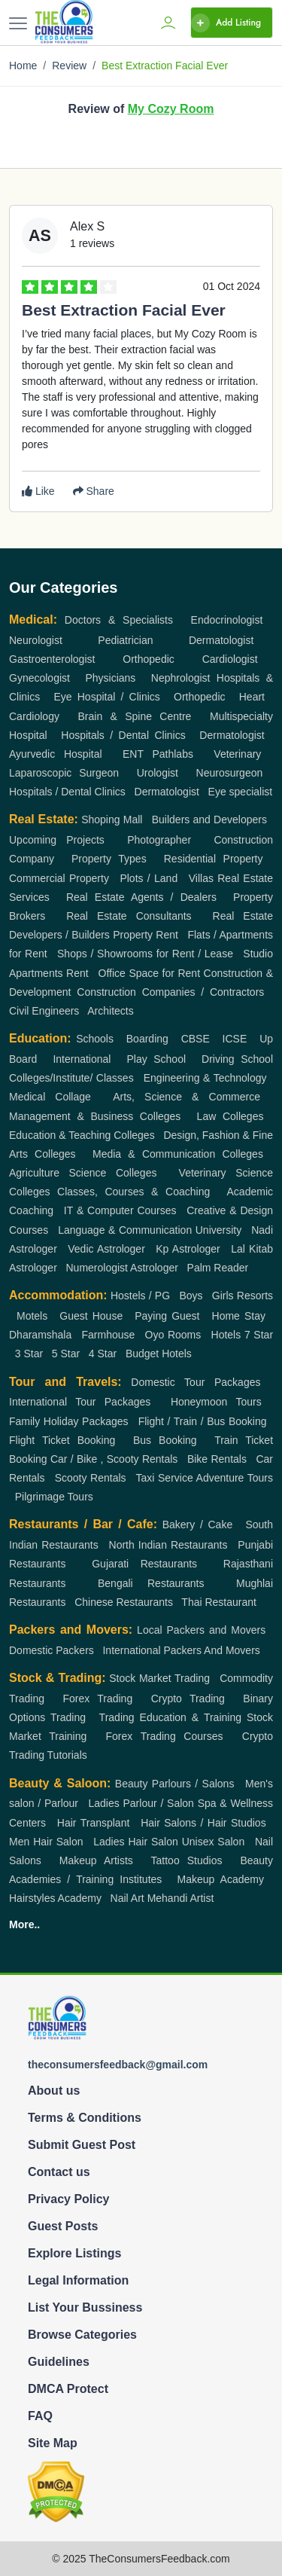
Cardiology (34, 716)
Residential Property (213, 859)
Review (69, 66)
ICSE (235, 1039)
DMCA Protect (68, 2388)
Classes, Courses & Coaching (133, 1192)
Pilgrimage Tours (54, 1497)
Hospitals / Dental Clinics (123, 735)
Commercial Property (59, 878)
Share (93, 491)
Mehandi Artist (180, 1898)
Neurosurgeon (229, 773)
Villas (201, 878)
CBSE (195, 1039)
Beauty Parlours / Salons (175, 1784)
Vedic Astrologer (106, 1249)
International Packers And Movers (180, 1650)
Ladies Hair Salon (135, 1842)
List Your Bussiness (85, 2307)
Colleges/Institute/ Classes (71, 1078)
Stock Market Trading (159, 1678)
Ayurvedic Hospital (55, 754)
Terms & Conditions (84, 2117)
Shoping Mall (111, 819)
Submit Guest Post (81, 2144)
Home (23, 66)
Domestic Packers (51, 1650)
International (82, 1059)
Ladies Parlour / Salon (140, 1803)
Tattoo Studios (187, 1860)
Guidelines (58, 2361)
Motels (32, 1316)
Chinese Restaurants (123, 1602)
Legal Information (78, 2280)
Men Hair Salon (46, 1842)
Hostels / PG (140, 1296)
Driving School (237, 1059)
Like (38, 491)
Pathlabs (172, 754)
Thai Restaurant (218, 1602)
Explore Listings (74, 2253)
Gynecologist (39, 678)
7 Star (258, 1335)
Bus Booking (165, 1440)
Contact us (59, 2171)
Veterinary (237, 754)
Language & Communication (125, 1230)
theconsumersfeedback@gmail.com (118, 2065)
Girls (223, 1296)
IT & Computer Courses (120, 1210)
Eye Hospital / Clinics (106, 697)
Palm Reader (218, 1268)
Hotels (226, 1335)
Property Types (109, 859)
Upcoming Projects (57, 840)
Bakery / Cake (197, 1524)
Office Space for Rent (149, 973)
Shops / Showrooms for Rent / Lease (145, 954)
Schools (95, 1039)
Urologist (157, 773)
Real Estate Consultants (128, 916)
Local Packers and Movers (201, 1630)
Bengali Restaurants (151, 1583)
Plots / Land (148, 878)
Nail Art (127, 1898)
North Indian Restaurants (168, 1545)
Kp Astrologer (188, 1249)
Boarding (147, 1039)
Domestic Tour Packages (195, 1382)
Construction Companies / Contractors (170, 992)
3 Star (29, 1354)
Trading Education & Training (170, 1717)
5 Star (66, 1354)
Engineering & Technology (205, 1078)
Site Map (52, 2443)
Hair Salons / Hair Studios (203, 1823)
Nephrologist (181, 678)
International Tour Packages (79, 1402)
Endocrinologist (227, 620)
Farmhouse (108, 1335)
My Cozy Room (171, 108)
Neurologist (35, 640)
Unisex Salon (213, 1842)
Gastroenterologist (52, 659)
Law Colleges (230, 1116)
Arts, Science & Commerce (186, 1097)
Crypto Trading (188, 1698)
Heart (252, 697)
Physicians (110, 678)
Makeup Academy (220, 1879)
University (218, 1230)
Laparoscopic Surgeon (64, 773)
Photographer (159, 840)
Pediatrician (125, 640)
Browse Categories (82, 2334)
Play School (156, 1059)
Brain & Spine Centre (135, 716)
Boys (190, 1296)
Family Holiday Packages (69, 1421)
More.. (24, 1924)
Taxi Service (164, 1478)
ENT (133, 754)
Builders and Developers (209, 819)
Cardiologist (230, 659)
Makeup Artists (96, 1860)
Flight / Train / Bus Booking (202, 1421)
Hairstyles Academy (55, 1898)
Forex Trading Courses (164, 1736)
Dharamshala (40, 1335)
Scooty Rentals (90, 1478)
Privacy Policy (69, 2199)
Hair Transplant (93, 1823)
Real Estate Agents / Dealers (141, 897)
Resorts (255, 1296)
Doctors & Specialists (119, 620)
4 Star (103, 1354)
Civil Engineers (44, 1011)
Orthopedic (148, 659)
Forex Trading (97, 1698)
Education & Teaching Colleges (82, 1135)
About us (54, 2090)
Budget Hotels (159, 1354)
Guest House (91, 1316)
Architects (110, 1011)
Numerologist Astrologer (121, 1268)
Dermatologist (221, 640)
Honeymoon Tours (216, 1402)
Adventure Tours (234, 1478)
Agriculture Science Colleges (82, 1173)
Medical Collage (50, 1097)
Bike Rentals (217, 1459)
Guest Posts (63, 2226)
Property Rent (145, 935)
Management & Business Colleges (94, 1116)
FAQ (40, 2416)
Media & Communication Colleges (177, 1154)
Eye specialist (240, 792)
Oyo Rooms (173, 1335)
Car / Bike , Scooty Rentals (113, 1459)
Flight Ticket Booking (62, 1440)
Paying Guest (167, 1316)
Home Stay (238, 1316)
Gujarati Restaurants (144, 1564)
